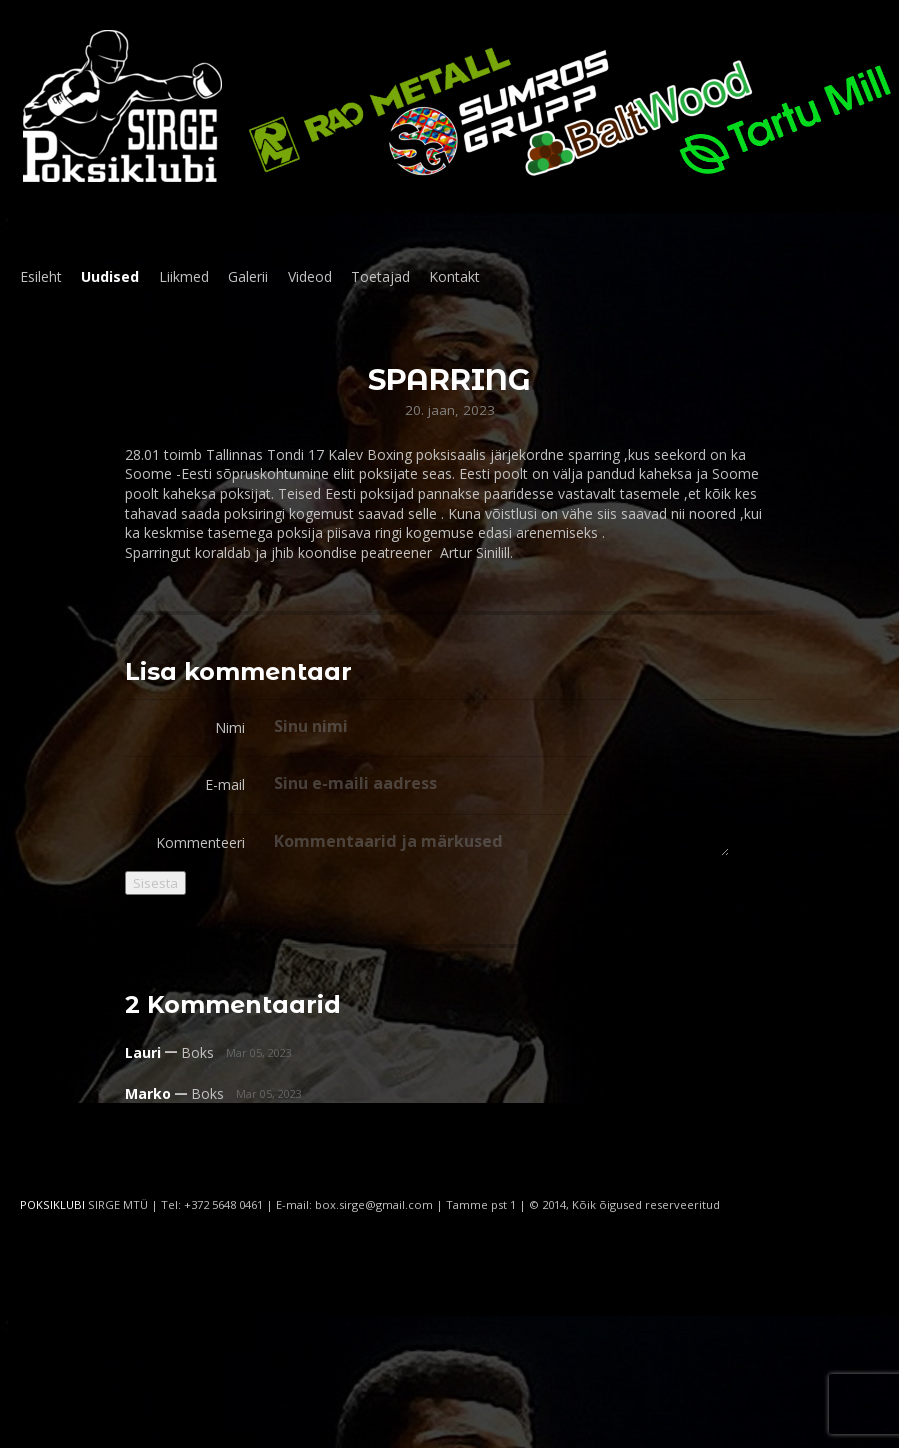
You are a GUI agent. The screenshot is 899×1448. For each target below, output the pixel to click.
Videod (310, 276)
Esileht (41, 276)
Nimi (230, 727)
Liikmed (184, 276)
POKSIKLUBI (52, 1204)
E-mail (225, 784)
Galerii (248, 276)
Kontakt (454, 276)
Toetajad (380, 276)
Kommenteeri (200, 842)
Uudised (110, 276)
